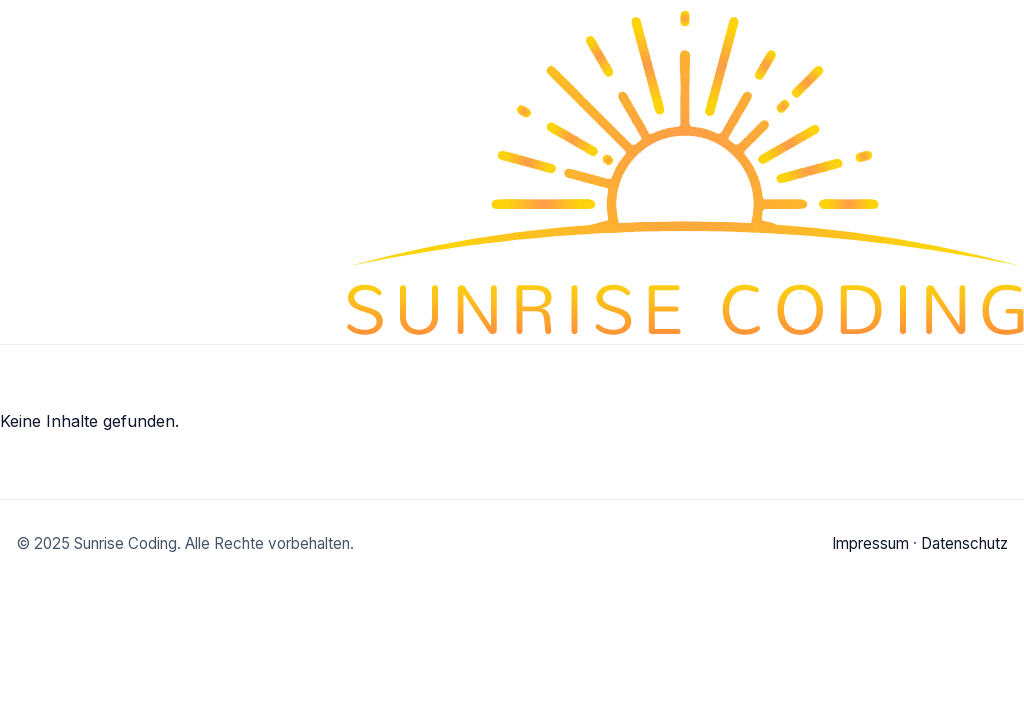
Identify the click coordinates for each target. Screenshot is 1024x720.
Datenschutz (964, 543)
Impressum (870, 543)
